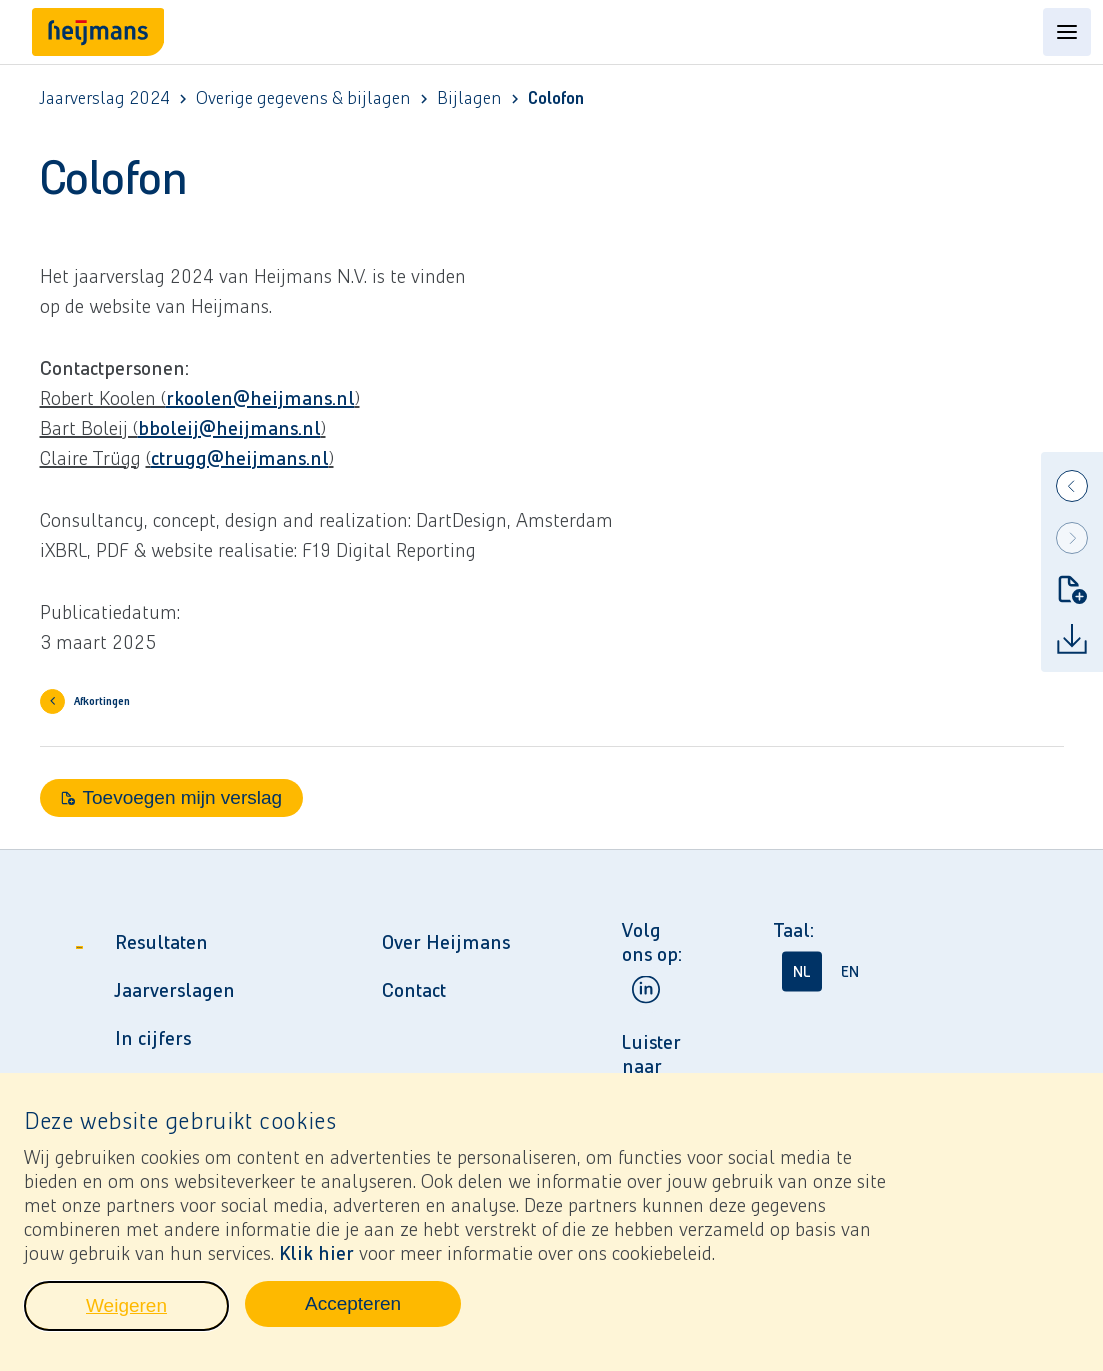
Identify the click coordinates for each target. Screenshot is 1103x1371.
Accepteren (383, 1316)
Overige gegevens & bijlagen (303, 98)
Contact (414, 990)
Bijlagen (469, 98)
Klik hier (316, 1260)
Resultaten (161, 942)
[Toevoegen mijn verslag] (1072, 589)
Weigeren (157, 1318)
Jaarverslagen (175, 990)
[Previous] (1072, 486)
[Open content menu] (1067, 32)
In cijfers (153, 1038)
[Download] (1072, 639)
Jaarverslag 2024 (105, 98)
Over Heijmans (446, 942)
